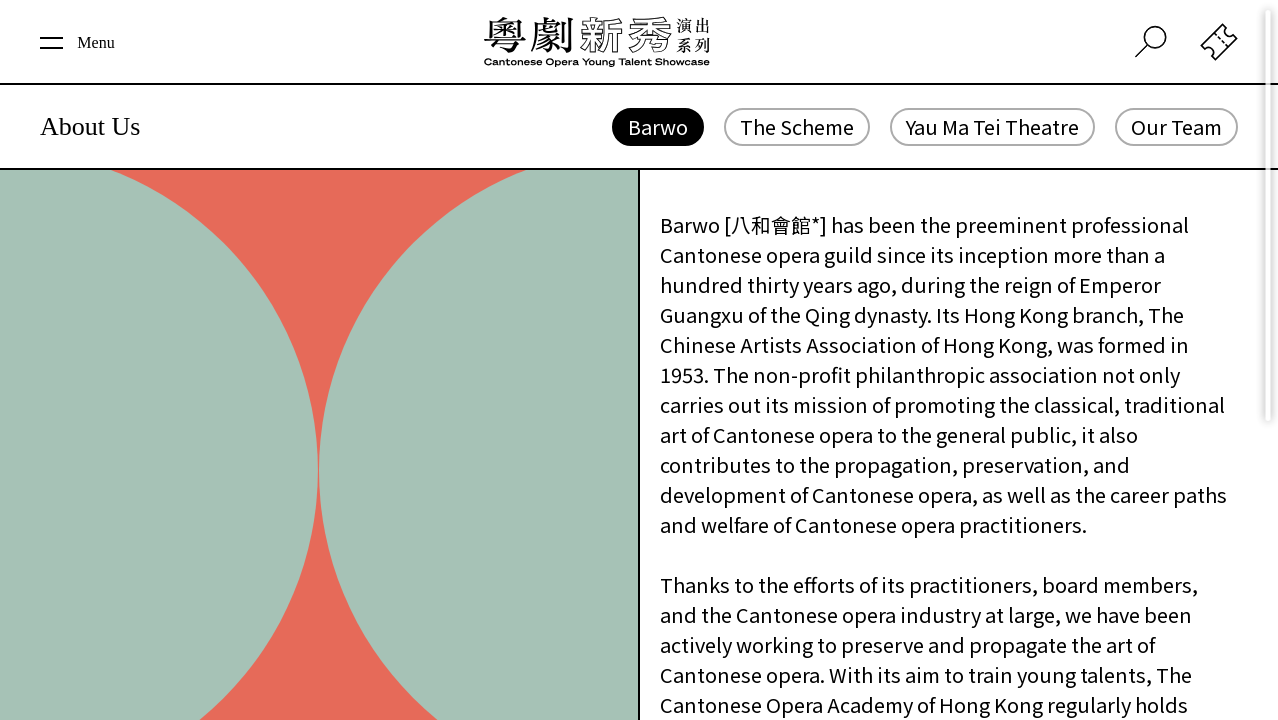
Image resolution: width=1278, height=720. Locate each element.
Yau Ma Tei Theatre (992, 126)
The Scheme (797, 126)
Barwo (658, 126)
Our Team (1176, 126)
